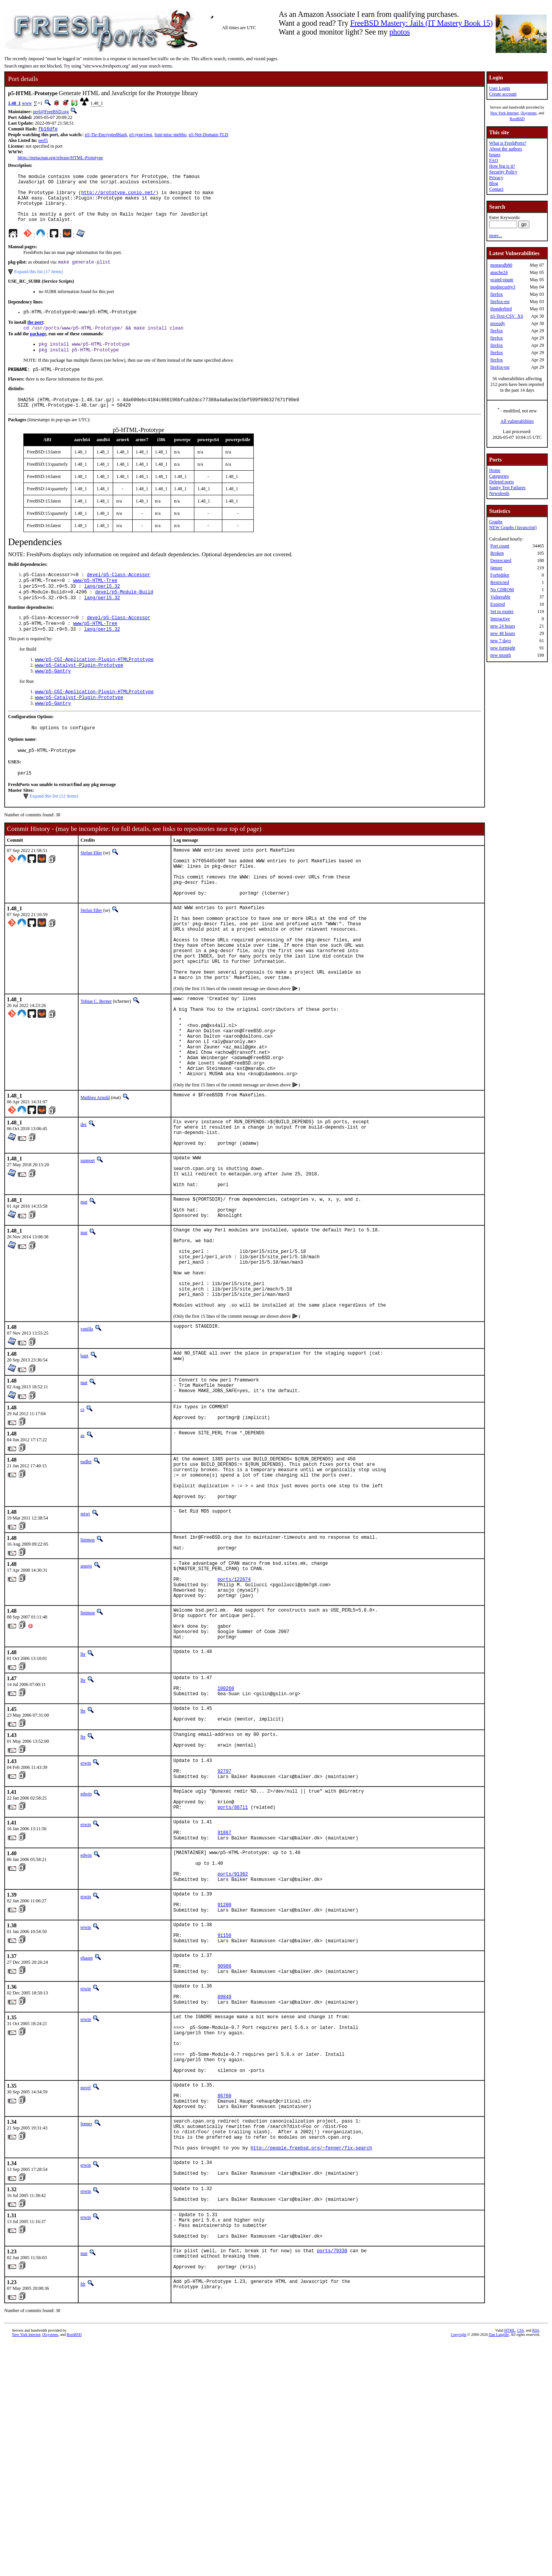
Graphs (496, 521)
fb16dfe (48, 129)
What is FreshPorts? (507, 143)
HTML (509, 2563)
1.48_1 (14, 103)
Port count (499, 546)
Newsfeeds (499, 493)
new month (500, 655)
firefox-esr (500, 301)
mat (83, 1291)
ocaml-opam (501, 279)
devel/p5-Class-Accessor (119, 594)
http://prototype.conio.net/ (118, 197)
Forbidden (499, 575)
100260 (225, 1834)
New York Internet (504, 113)
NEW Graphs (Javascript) (513, 527)
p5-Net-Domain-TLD (208, 135)
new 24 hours (502, 626)
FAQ (493, 160)
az (82, 1551)
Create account (503, 94)
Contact (496, 189)
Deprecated (500, 560)
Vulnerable (500, 597)
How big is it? (502, 166)
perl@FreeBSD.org (51, 111)
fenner (86, 2334)
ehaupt (86, 2140)
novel (85, 2292)
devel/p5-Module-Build (124, 613)
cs (82, 1522)
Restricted (499, 582)
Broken (497, 553)
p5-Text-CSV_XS (506, 316)
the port (35, 335)
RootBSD (517, 119)
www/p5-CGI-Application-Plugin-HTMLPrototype (94, 685)
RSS (535, 2563)
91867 (224, 1997)
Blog (493, 183)
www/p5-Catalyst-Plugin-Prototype (79, 691)
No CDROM (502, 589)
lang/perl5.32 (102, 607)
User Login (499, 88)
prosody (497, 323)
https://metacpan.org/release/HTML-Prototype (60, 158)
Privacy (496, 177)
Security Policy (503, 172)
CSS (520, 2563)
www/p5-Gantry (53, 698)
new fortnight (502, 648)
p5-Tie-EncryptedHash (106, 135)
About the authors (505, 149)
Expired (497, 604)
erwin (85, 1915)
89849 (224, 2187)
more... (495, 235)
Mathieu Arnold (95, 1174)
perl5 (43, 141)
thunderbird (501, 308)
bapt (84, 1467)
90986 (224, 2152)
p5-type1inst (140, 135)
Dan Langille (499, 2567)
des (83, 1201)
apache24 (499, 272)
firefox (496, 294)
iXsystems (529, 113)
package (38, 347)
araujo (86, 1693)
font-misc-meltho (170, 135)
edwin (86, 1951)
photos (399, 32)
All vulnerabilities (517, 421)
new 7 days (500, 640)
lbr (82, 1797)
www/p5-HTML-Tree (95, 600)
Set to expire (502, 611)
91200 (224, 2081)
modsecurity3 (502, 287)
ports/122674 (233, 1711)
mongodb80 (501, 265)
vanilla (86, 1440)
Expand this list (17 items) (38, 283)
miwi (85, 1639)
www (27, 103)
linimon (87, 1665)
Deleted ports (501, 482)
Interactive (500, 618)
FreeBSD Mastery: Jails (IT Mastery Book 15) (421, 23)
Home (494, 470)
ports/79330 (332, 2480)
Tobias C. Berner (96, 1060)
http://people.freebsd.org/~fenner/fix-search (311, 2365)
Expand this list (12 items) (54, 829)
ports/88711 (232, 1969)
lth (82, 2517)
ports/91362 (232, 2046)
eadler (86, 1577)
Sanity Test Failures (507, 487)
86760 (224, 2303)
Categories (499, 476)
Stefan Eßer (91, 885)
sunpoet (87, 1243)
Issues (494, 154)
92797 (224, 1927)
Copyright (459, 2567)
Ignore (496, 567)
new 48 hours (502, 633)
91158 (224, 2116)
